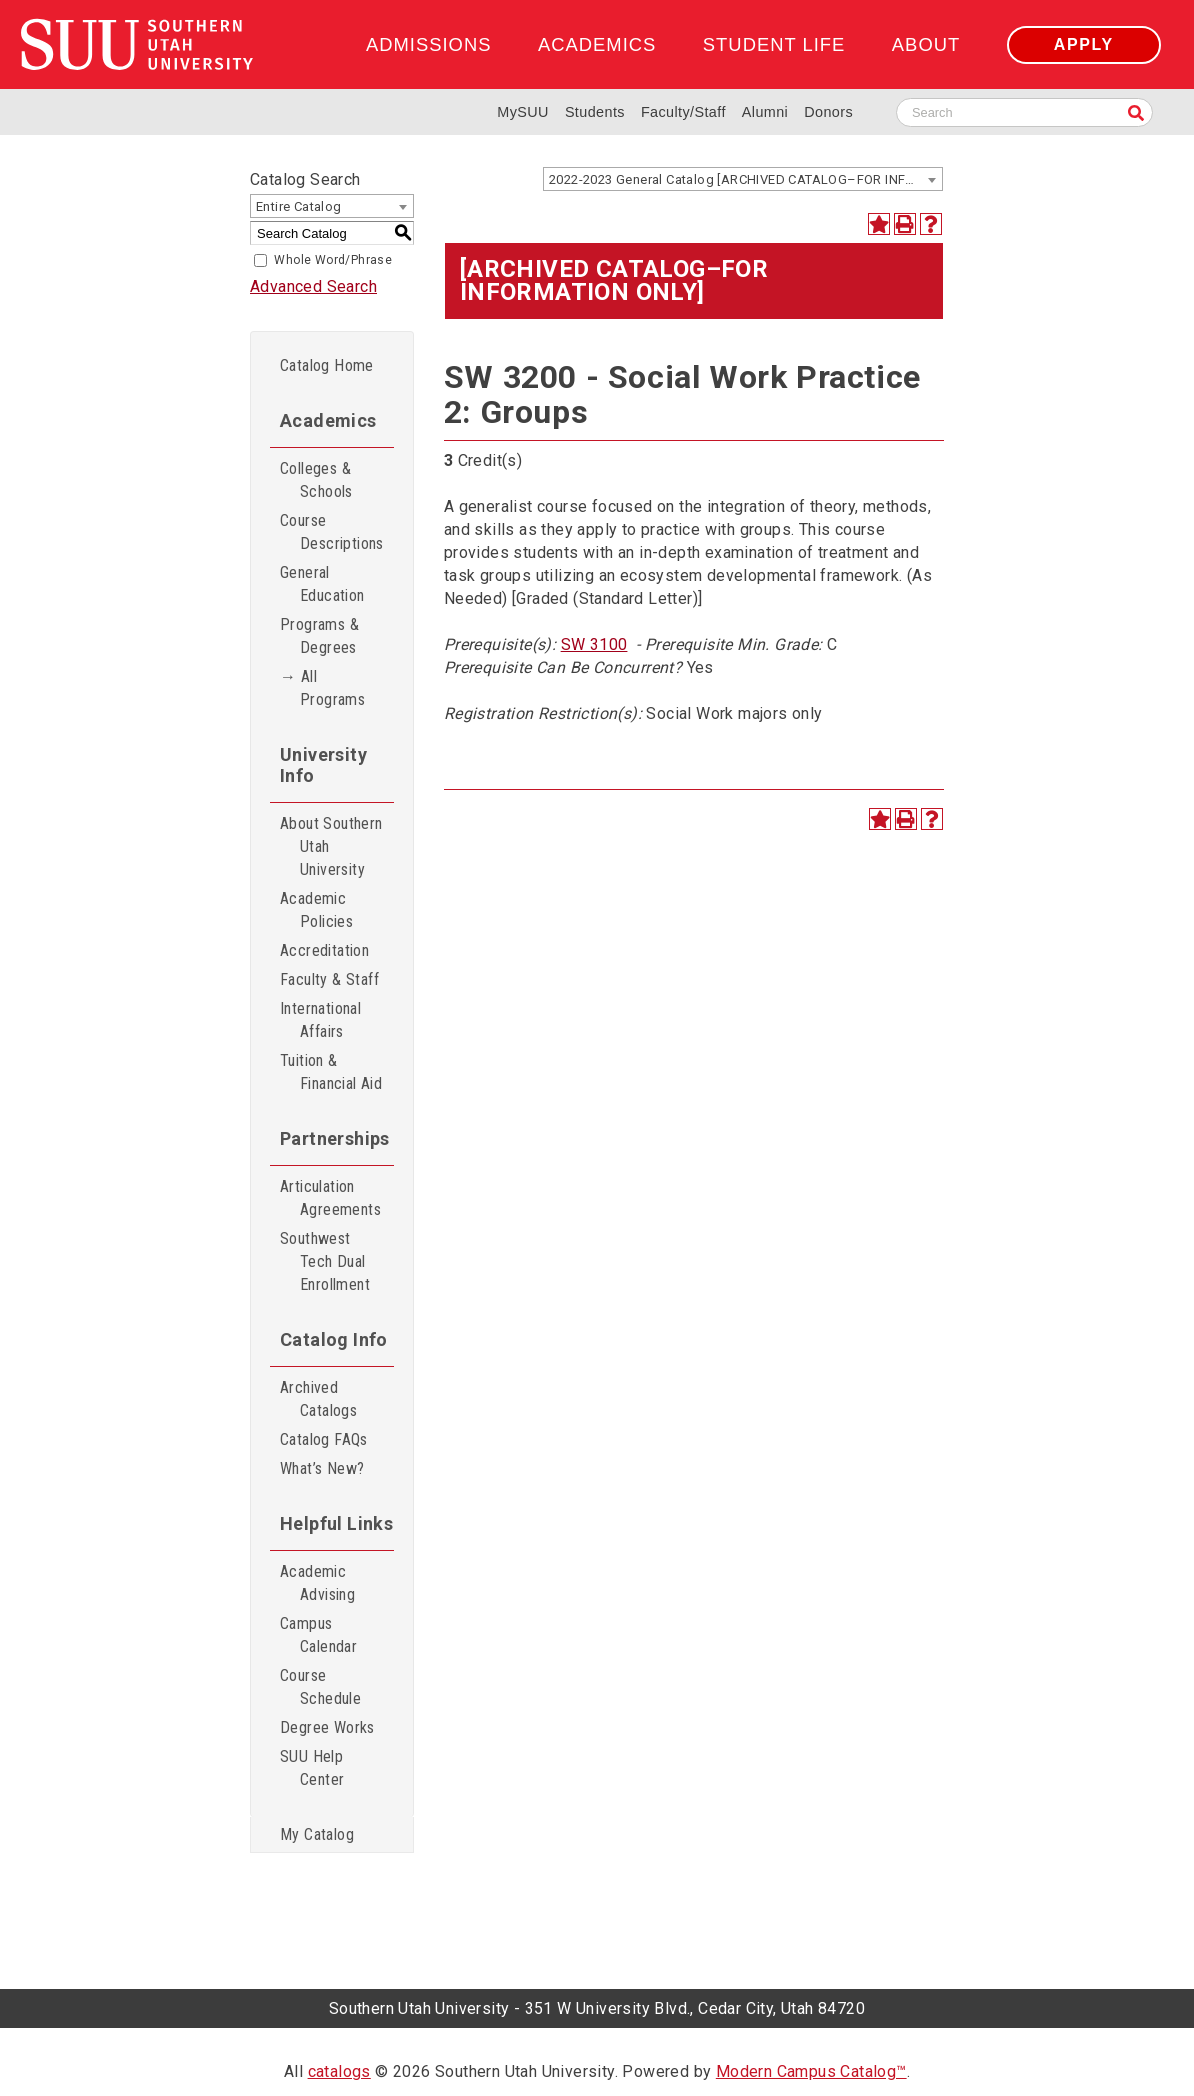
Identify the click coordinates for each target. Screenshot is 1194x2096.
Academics (597, 44)
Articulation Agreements (330, 1198)
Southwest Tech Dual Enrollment (325, 1261)
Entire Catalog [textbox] (299, 206)
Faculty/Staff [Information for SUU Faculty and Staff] (683, 112)
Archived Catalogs (318, 1399)
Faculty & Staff (329, 979)
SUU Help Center (312, 1768)
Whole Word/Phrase (333, 260)
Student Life (774, 44)
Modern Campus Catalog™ (811, 2071)
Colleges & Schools (316, 480)
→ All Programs (322, 688)
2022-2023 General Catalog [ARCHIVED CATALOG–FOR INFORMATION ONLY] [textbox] (745, 179)
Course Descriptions (332, 532)
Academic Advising (317, 1583)
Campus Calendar (318, 1635)
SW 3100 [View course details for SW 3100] (594, 644)
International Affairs (320, 1020)
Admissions (428, 44)
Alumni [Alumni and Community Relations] (765, 112)
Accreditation (324, 950)
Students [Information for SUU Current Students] (595, 112)
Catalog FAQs (324, 1439)
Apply (1084, 44)
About (926, 44)
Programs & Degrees (319, 636)
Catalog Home (327, 365)
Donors (828, 112)
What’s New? (322, 1468)
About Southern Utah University (331, 846)
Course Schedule (320, 1687)
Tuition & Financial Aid (331, 1072)
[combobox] (743, 179)
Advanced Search (313, 286)
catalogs (339, 2071)
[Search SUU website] (1024, 112)
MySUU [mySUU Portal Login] (523, 112)
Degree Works (327, 1727)
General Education (322, 584)
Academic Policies (316, 910)
